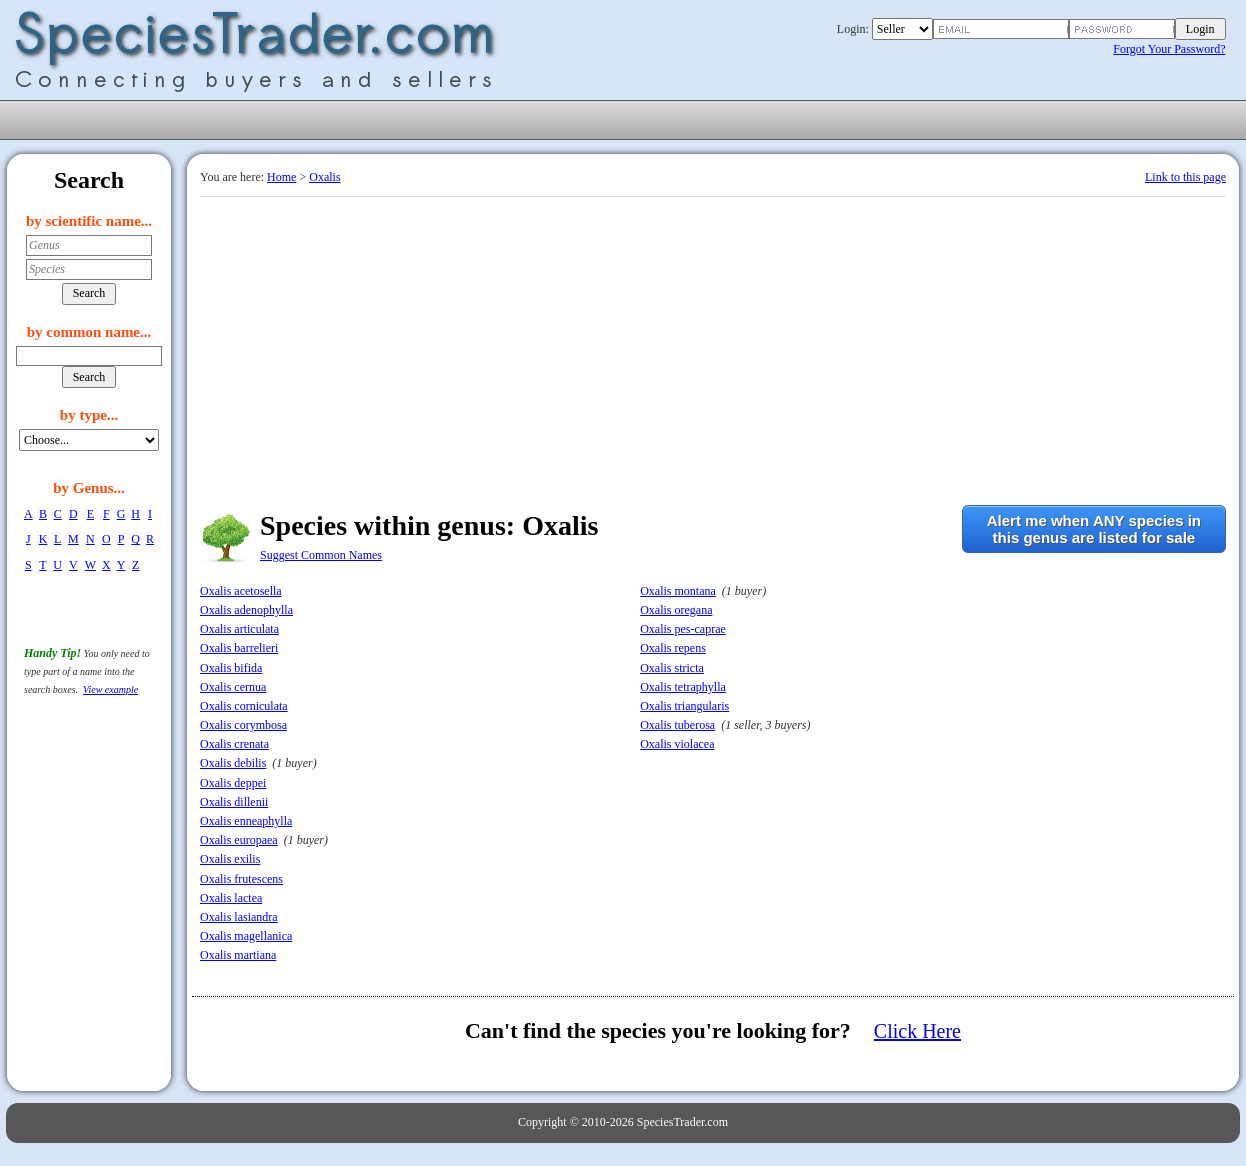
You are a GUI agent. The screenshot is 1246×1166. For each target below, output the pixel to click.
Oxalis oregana (676, 610)
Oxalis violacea (677, 744)
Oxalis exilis (230, 859)
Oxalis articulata (239, 629)
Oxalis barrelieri (239, 648)
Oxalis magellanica (246, 936)
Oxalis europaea (239, 840)
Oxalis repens (673, 648)
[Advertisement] (713, 347)
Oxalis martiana (238, 955)
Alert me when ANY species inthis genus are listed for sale (1094, 529)
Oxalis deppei (233, 783)
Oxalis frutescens (241, 879)
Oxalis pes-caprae (683, 629)
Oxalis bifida (231, 668)
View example (110, 689)
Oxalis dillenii (234, 802)
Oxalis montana (678, 591)
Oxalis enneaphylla (246, 821)
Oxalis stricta (672, 668)
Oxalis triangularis (684, 706)
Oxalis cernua (233, 687)
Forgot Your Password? (1169, 49)
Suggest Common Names (321, 555)
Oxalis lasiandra (239, 917)
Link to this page (1185, 177)
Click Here (917, 1031)
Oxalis (324, 177)
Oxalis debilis (233, 763)
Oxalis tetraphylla (683, 687)
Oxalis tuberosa (677, 725)
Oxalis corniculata (244, 706)
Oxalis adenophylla (246, 610)
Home (281, 177)
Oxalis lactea (231, 898)
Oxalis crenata (234, 744)
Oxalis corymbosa (243, 725)
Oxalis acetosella (241, 591)
